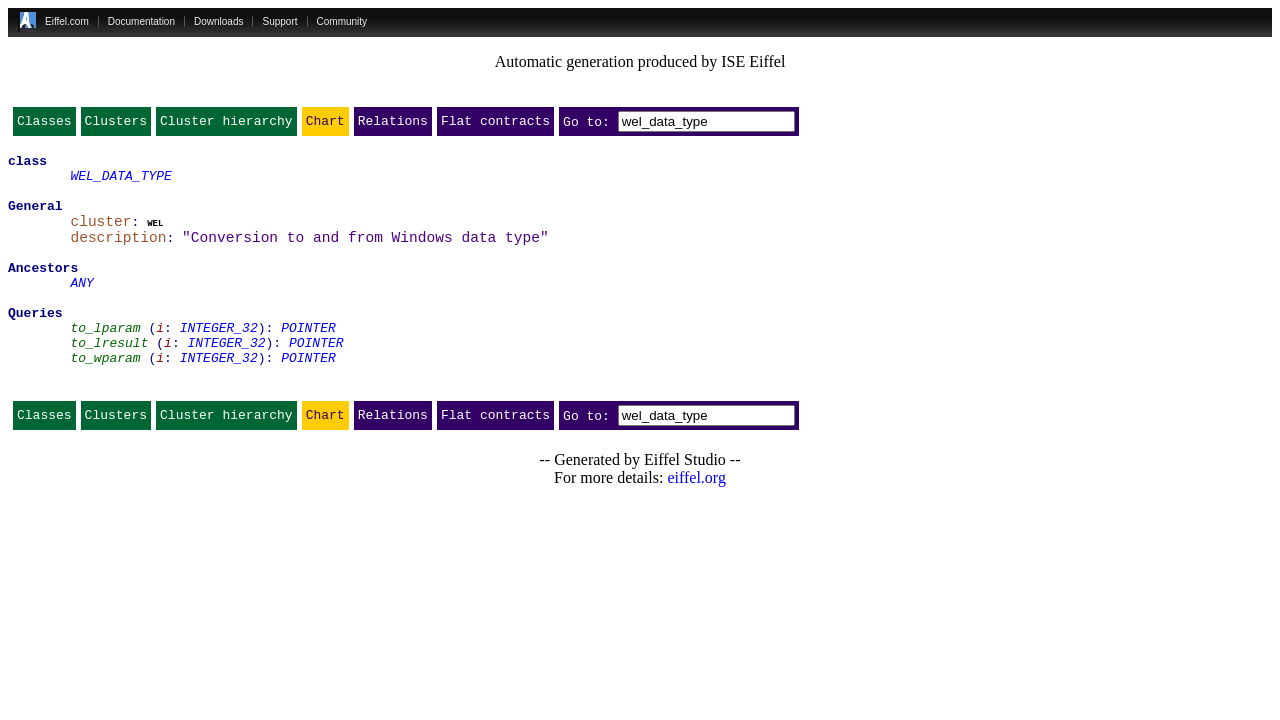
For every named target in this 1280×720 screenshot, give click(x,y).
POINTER (308, 364)
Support (279, 21)
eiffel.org (696, 526)
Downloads (218, 21)
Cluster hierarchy (226, 125)
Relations (393, 125)
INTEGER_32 (219, 364)
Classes (44, 125)
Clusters (116, 125)
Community (342, 21)
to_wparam (105, 400)
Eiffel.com (67, 21)
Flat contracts (495, 125)
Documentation (141, 21)
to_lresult (109, 382)
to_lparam (105, 364)
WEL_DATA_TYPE (120, 184)
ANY (81, 310)
